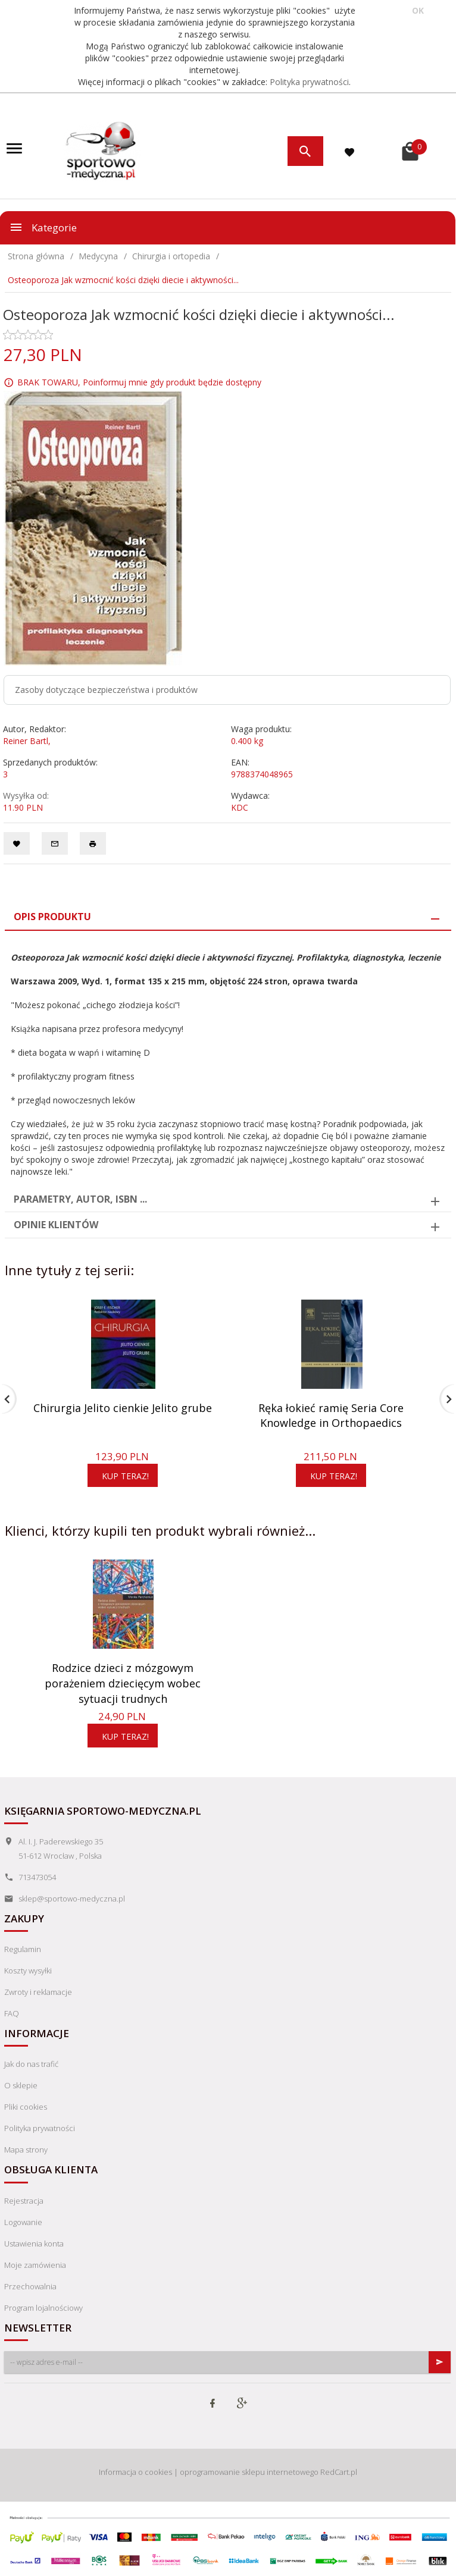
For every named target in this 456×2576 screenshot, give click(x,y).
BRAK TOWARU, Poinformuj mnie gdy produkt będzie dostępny (139, 382)
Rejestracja (23, 2200)
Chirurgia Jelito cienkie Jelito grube (122, 1408)
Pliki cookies (25, 2106)
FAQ (11, 2013)
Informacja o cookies (135, 2472)
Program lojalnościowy (43, 2307)
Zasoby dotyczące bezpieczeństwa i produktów (106, 689)
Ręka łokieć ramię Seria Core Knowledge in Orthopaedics (331, 1415)
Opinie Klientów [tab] (56, 1224)
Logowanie (23, 2222)
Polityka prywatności (309, 81)
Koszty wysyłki (28, 1970)
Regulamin (22, 1949)
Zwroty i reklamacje (38, 1992)
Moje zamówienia (35, 2265)
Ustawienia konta (34, 2243)
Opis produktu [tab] (52, 916)
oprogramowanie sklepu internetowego (249, 2472)
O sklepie (21, 2085)
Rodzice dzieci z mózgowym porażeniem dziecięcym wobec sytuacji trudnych (123, 1683)
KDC (239, 807)
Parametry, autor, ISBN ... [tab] (80, 1199)
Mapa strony (26, 2149)
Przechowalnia (30, 2286)
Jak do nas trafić (31, 2064)
